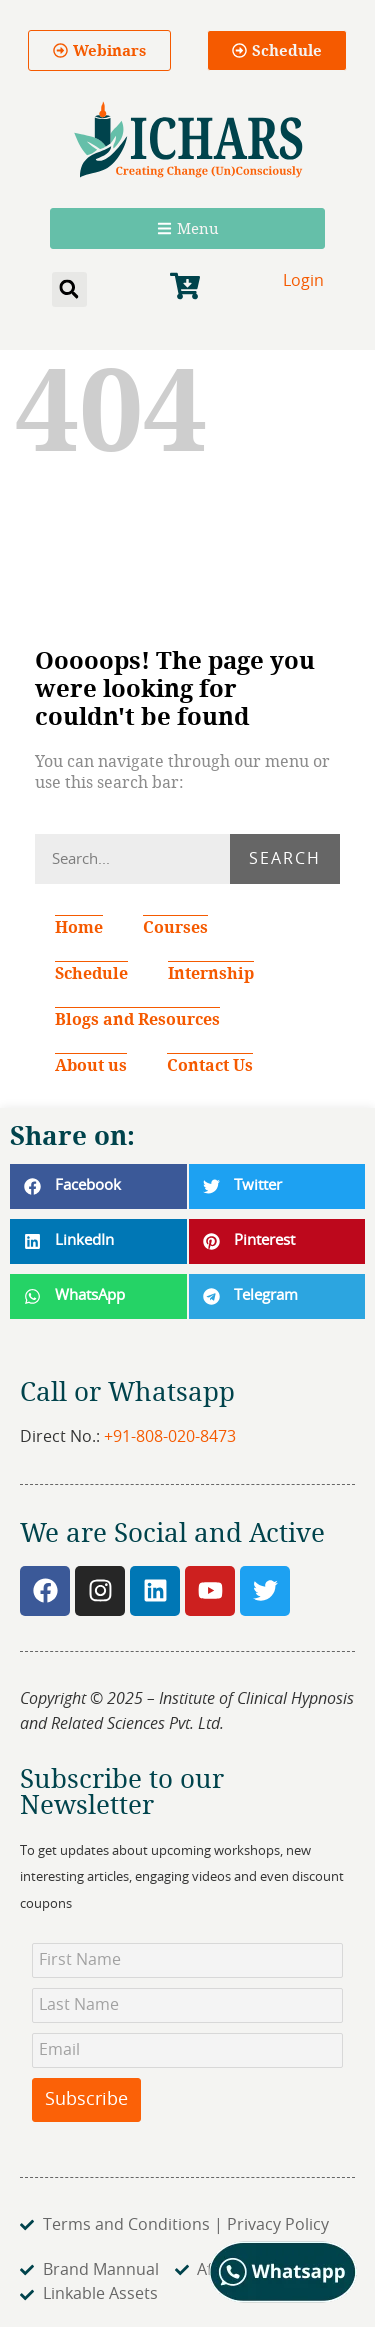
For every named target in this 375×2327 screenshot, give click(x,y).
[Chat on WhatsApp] (283, 2298)
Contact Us (210, 1065)
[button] (69, 289)
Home (79, 927)
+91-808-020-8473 (170, 1437)
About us (91, 1065)
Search (285, 859)
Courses (175, 927)
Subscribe (86, 2100)
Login (303, 281)
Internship (211, 973)
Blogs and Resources (137, 1019)
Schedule (91, 973)
